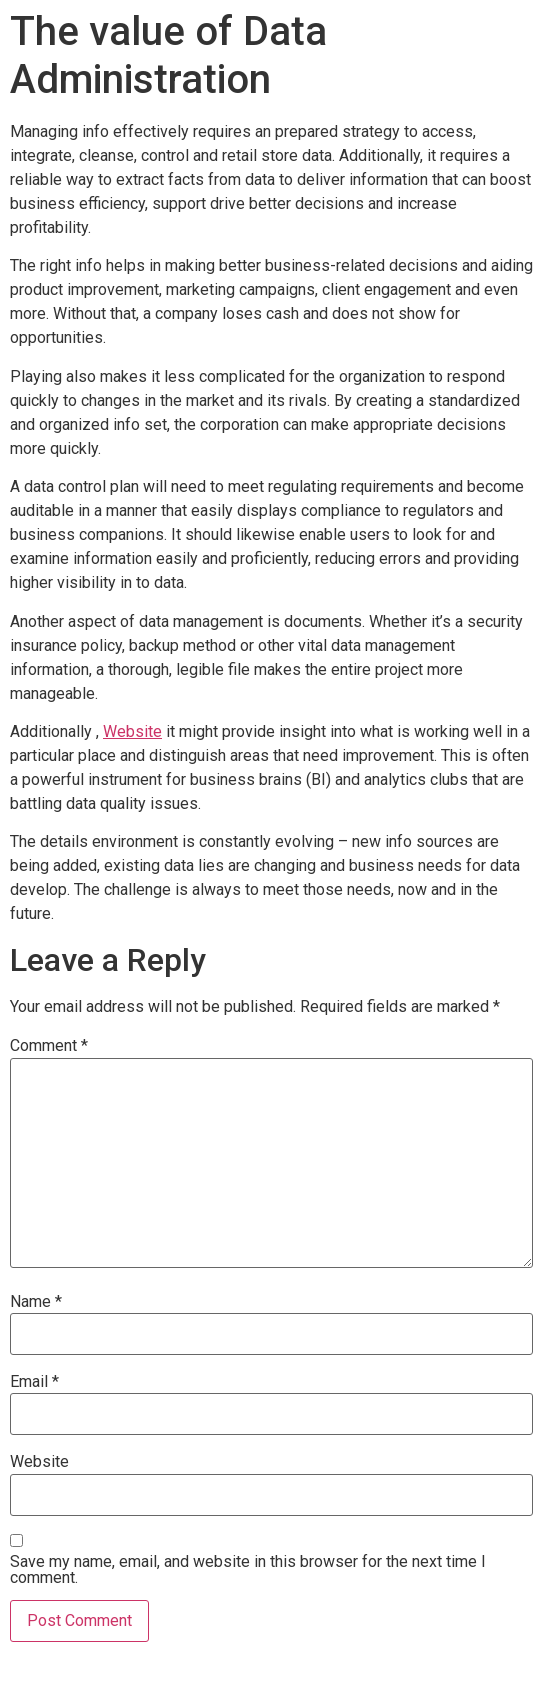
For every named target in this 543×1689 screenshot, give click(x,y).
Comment (49, 1046)
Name (36, 1302)
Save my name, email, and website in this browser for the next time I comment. (248, 1570)
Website (132, 731)
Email (34, 1382)
